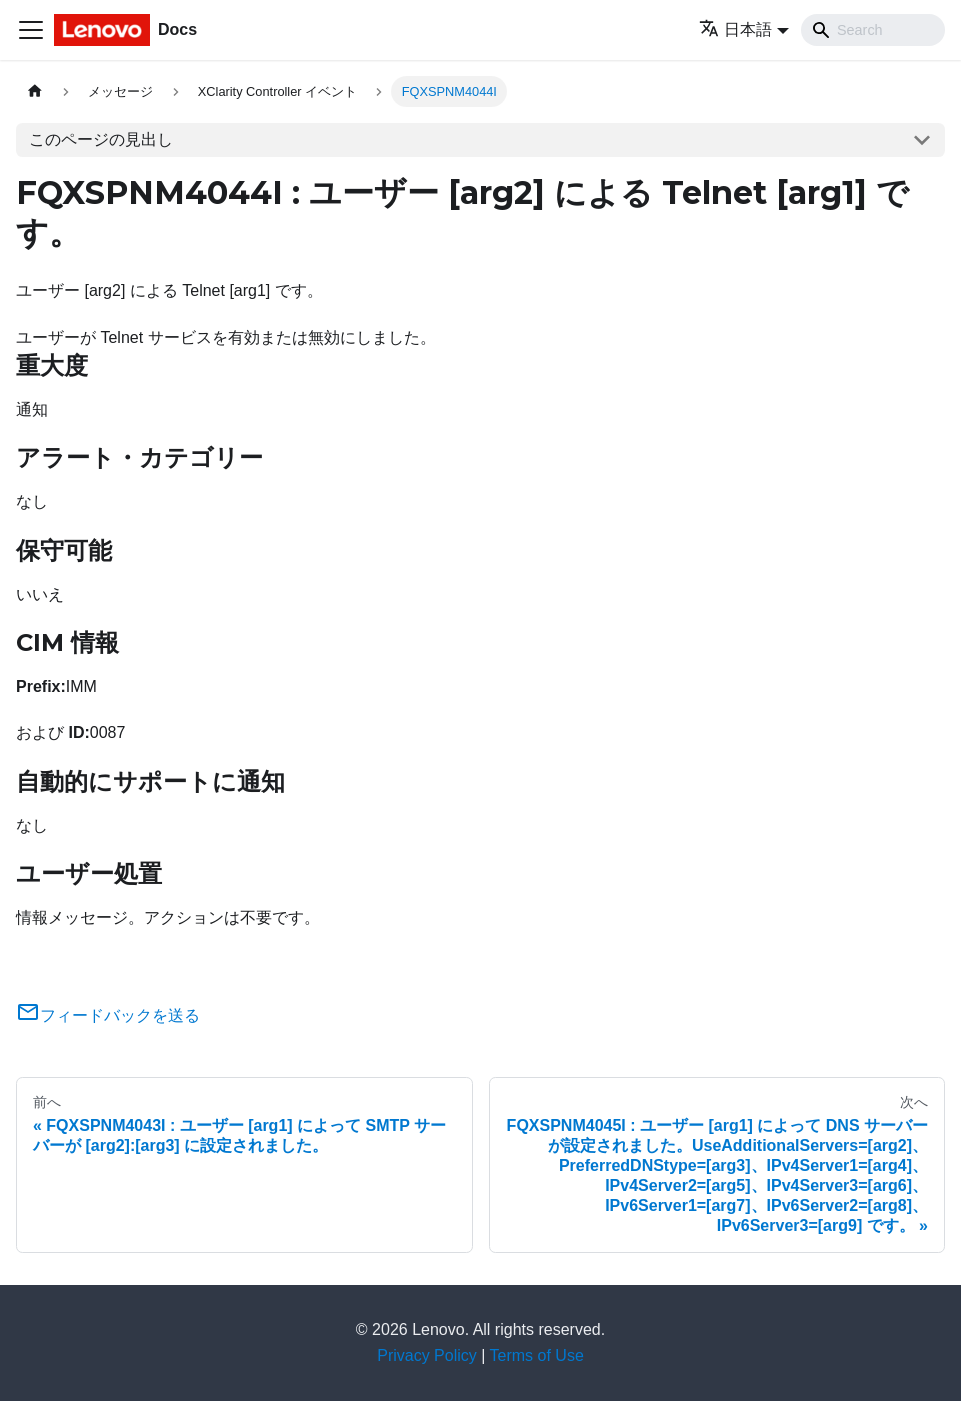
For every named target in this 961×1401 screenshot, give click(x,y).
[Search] (873, 30)
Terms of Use (537, 1355)
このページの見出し (101, 139)
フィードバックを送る (108, 1015)
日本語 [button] (735, 29)
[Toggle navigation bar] (31, 30)
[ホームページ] (35, 91)
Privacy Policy (427, 1355)
